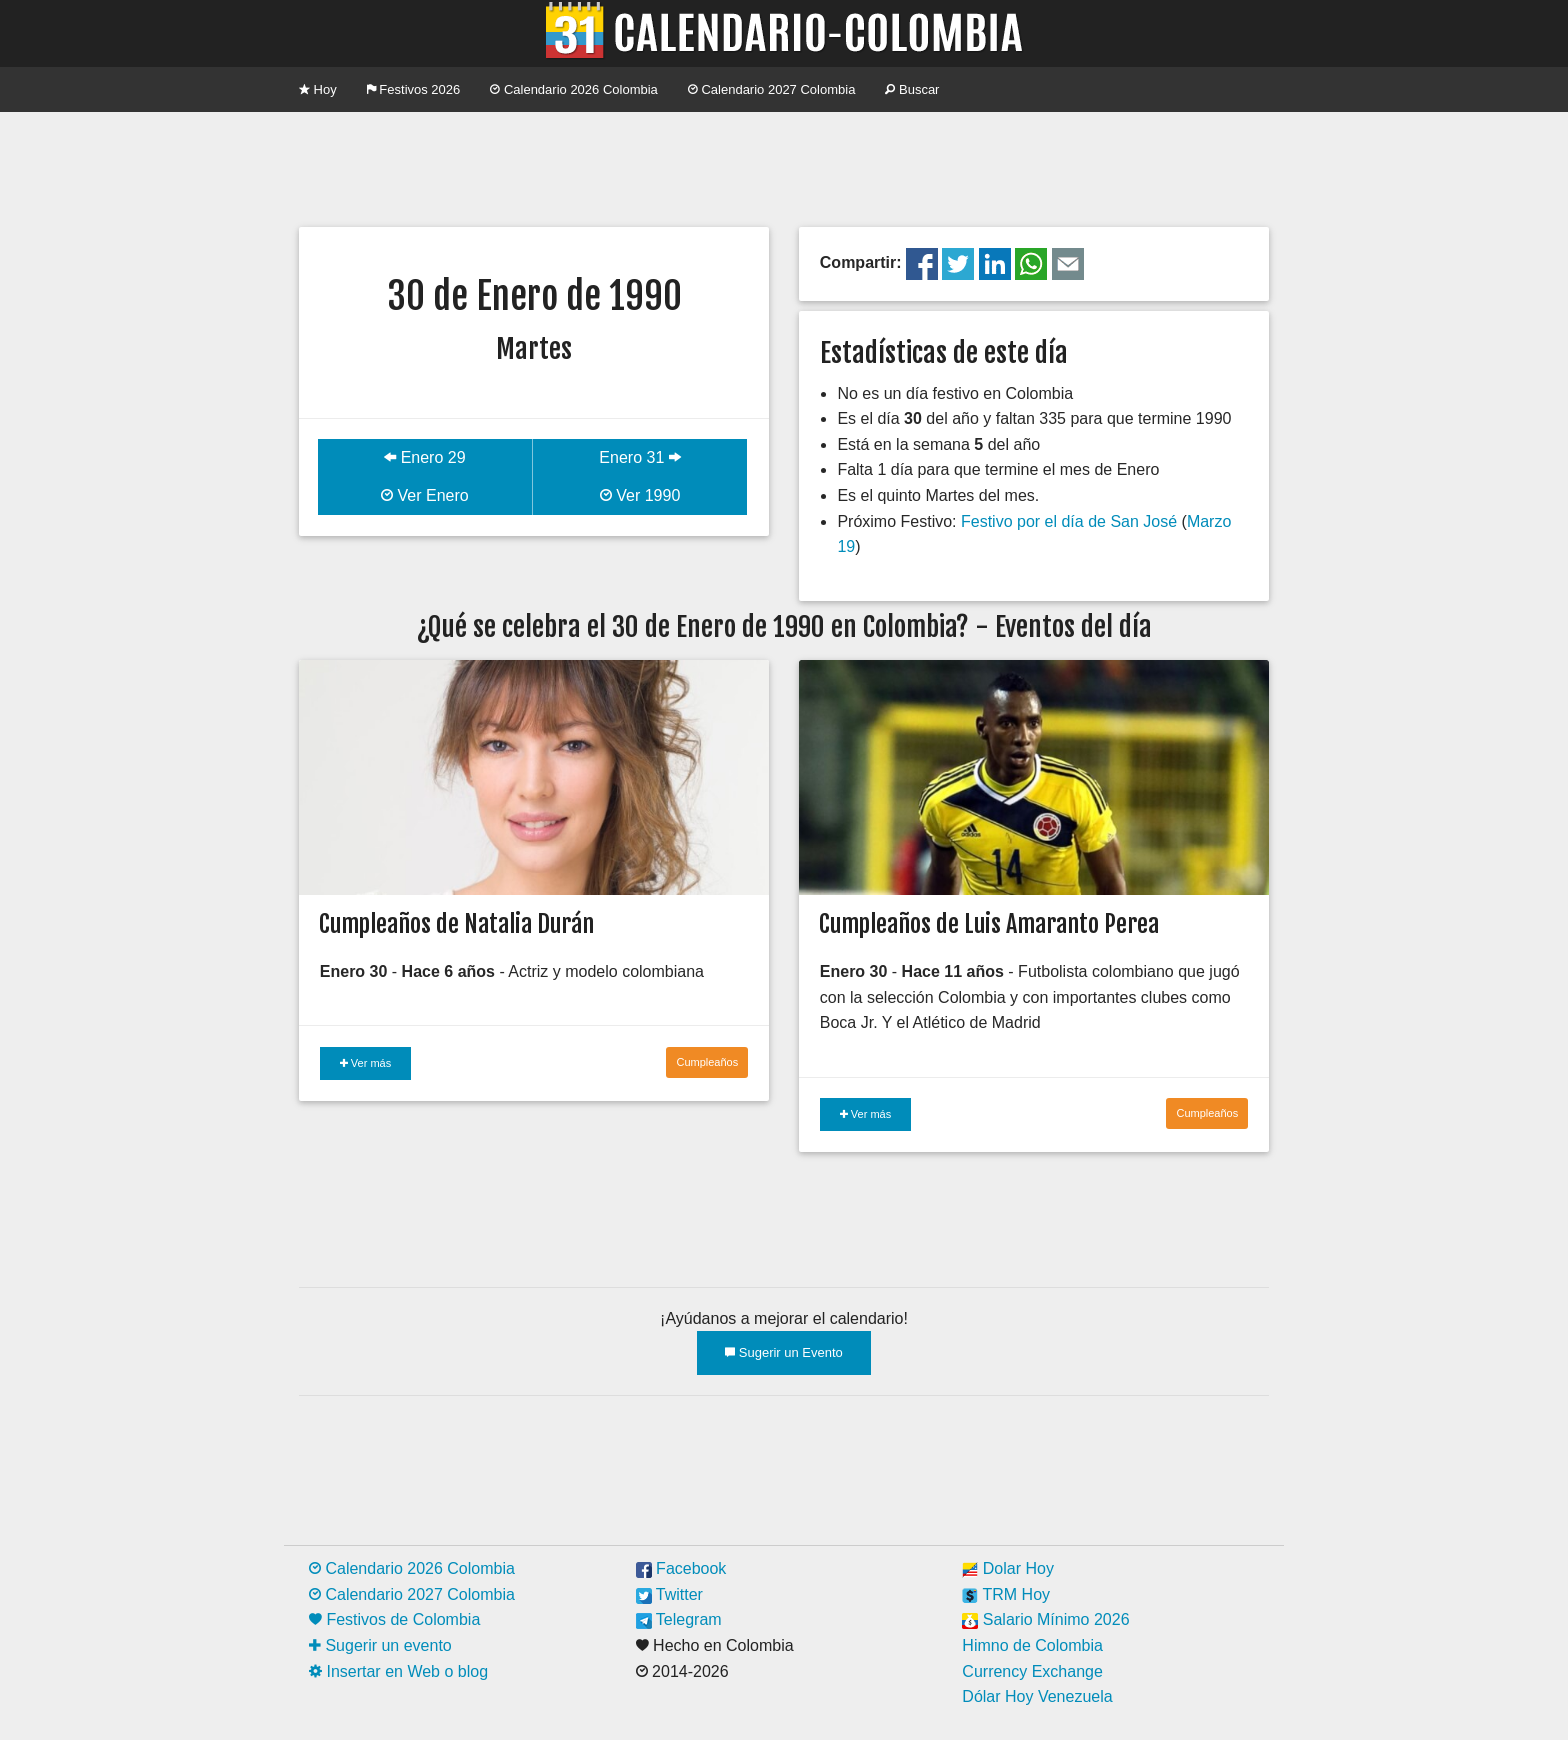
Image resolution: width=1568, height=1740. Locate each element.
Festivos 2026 (414, 89)
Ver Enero (425, 495)
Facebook (681, 1568)
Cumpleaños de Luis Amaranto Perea (989, 924)
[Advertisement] (784, 167)
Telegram (679, 1619)
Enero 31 (639, 457)
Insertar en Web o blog (398, 1671)
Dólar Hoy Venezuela (1037, 1696)
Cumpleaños (707, 1062)
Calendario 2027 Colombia (772, 89)
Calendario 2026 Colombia (574, 89)
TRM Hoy (1006, 1594)
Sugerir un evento (380, 1645)
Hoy (318, 89)
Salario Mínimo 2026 (1045, 1619)
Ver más (365, 1063)
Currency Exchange (1032, 1671)
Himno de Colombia (1032, 1645)
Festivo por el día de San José (1069, 521)
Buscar (912, 89)
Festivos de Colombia (394, 1619)
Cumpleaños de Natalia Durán (456, 924)
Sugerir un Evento (784, 1352)
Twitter (669, 1594)
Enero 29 (424, 457)
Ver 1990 (640, 495)
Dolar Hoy (1008, 1568)
